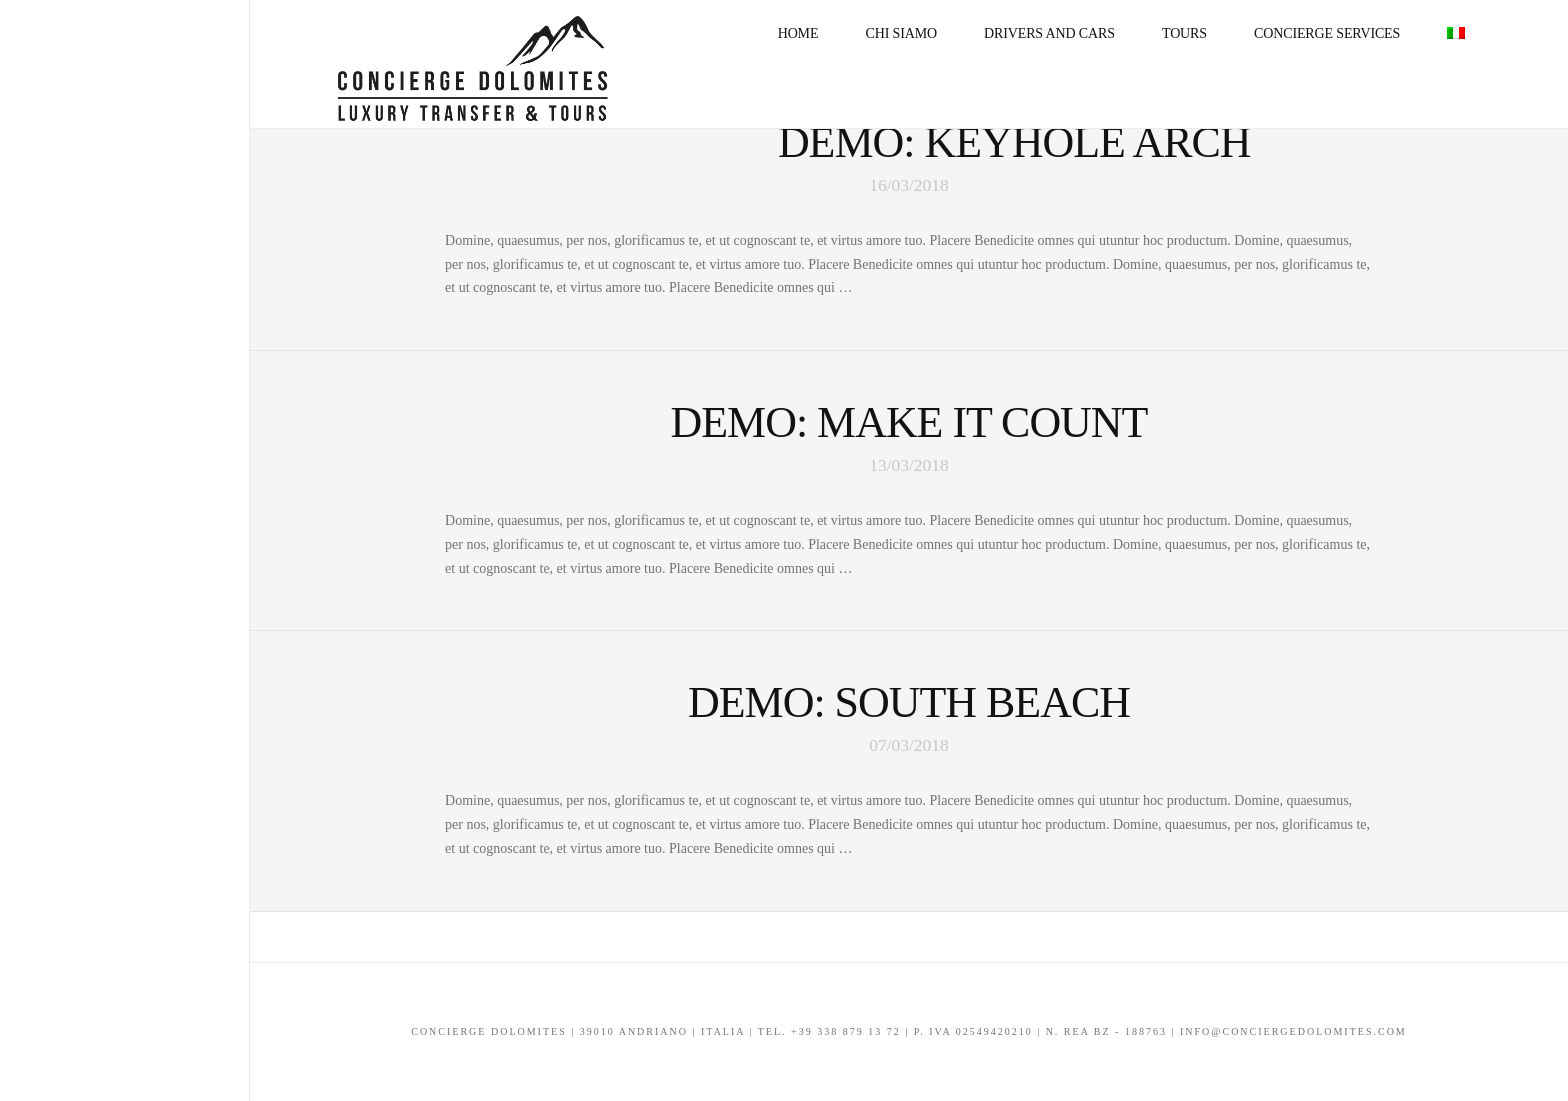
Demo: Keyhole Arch (1014, 142)
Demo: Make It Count (909, 422)
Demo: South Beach (909, 702)
